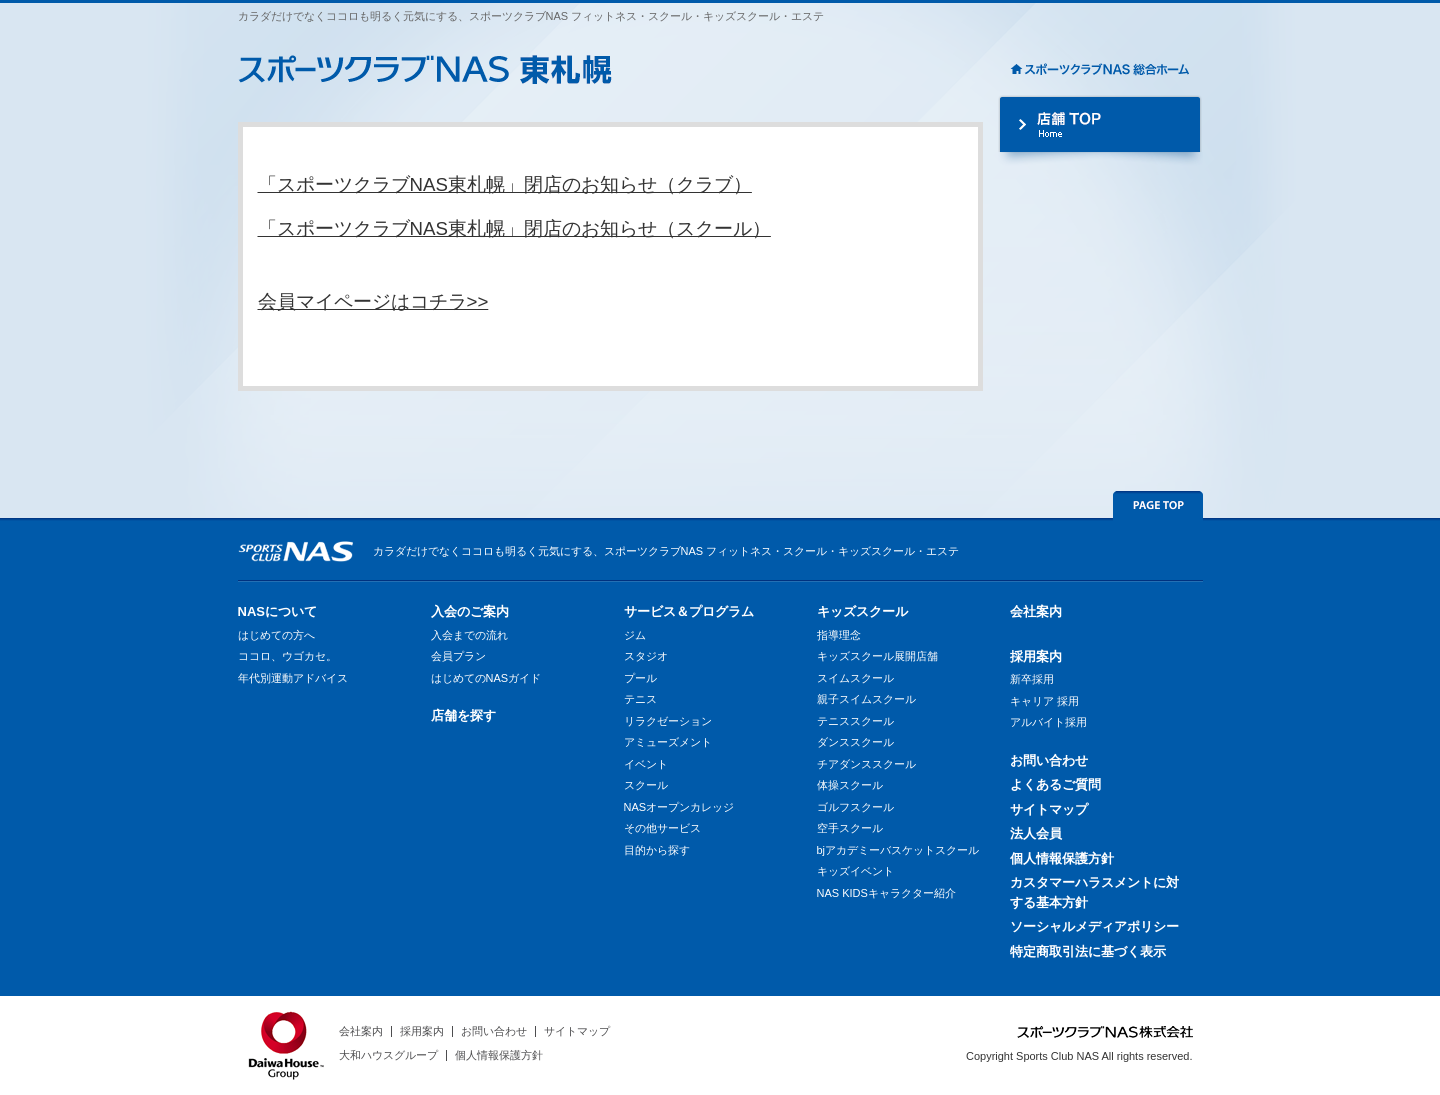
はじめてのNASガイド (486, 678)
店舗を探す (463, 715)
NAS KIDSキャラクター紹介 (886, 893)
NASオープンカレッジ (679, 807)
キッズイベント (855, 871)
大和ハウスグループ (388, 1055)
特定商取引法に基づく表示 (1088, 951)
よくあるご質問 (1055, 784)
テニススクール (855, 721)
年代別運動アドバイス (293, 678)
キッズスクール (862, 611)
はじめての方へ (276, 635)
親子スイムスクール (866, 699)
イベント (646, 764)
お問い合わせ (1049, 760)
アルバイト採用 (1048, 722)
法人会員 (1036, 833)
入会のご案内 (470, 611)
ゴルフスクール (855, 807)
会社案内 (1036, 611)
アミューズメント (668, 742)
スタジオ (646, 656)
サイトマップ (1049, 809)
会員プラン (458, 656)
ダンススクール (855, 742)
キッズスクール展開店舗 (877, 656)
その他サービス (662, 828)
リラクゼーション (668, 721)
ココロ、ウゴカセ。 (287, 656)
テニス (640, 699)
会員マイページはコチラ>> (373, 301)
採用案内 (1036, 656)
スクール (646, 785)
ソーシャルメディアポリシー (1094, 926)
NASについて (277, 611)
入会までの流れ (469, 635)
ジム (635, 635)
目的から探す (657, 850)
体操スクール (850, 785)
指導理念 (839, 635)
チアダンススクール (866, 764)
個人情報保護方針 (1062, 858)
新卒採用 (1032, 679)
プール (640, 678)
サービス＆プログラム (689, 611)
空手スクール (850, 828)
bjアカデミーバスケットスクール (898, 850)
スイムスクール (855, 678)
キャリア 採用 (1044, 701)
